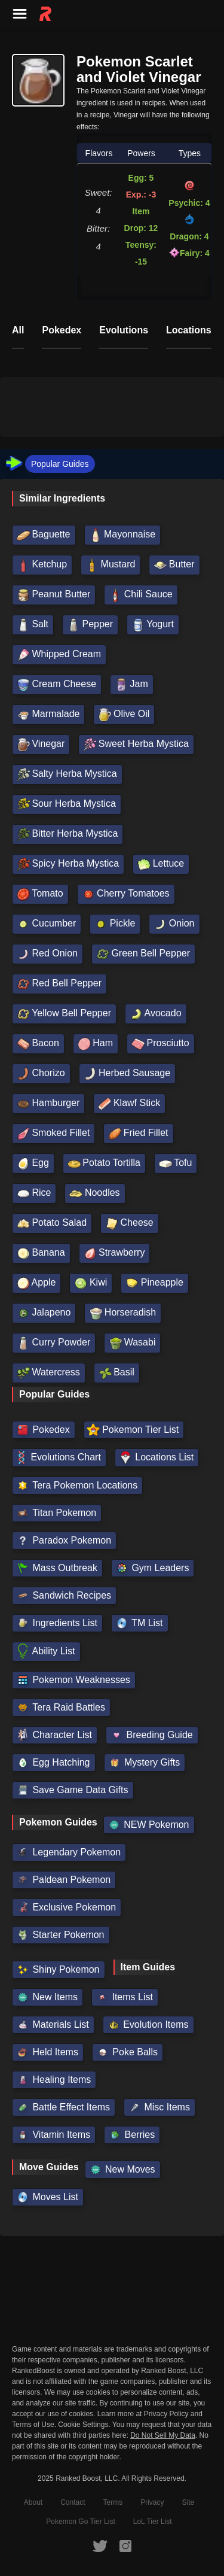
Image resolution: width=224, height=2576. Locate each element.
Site (188, 2502)
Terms (113, 2502)
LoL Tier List (152, 2521)
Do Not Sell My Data (162, 2436)
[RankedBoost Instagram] (125, 2545)
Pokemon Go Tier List (80, 2521)
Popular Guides (60, 464)
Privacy (152, 2502)
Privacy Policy (166, 2414)
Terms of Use (33, 2424)
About (33, 2502)
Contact (72, 2502)
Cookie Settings (83, 2424)
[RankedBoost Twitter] (100, 2545)
